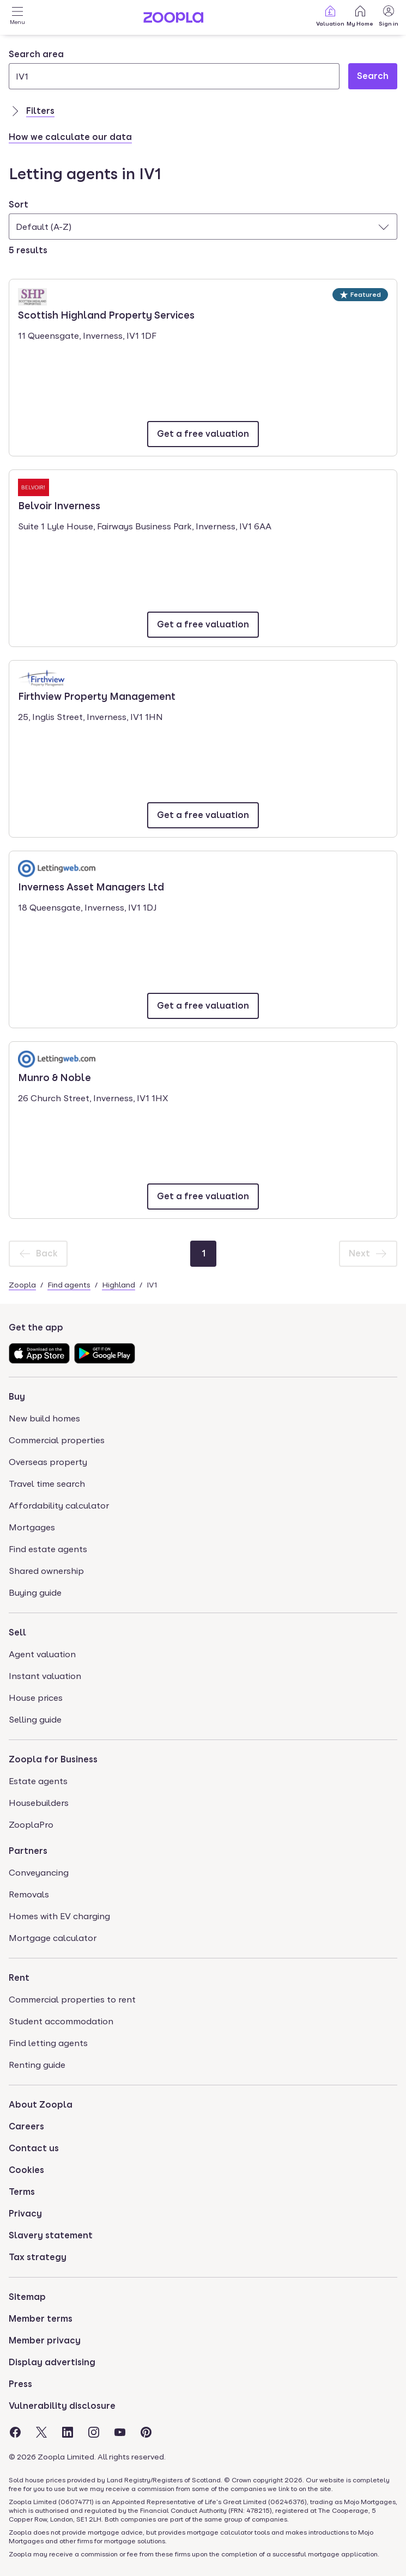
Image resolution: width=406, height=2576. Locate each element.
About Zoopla (40, 2104)
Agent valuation (42, 1654)
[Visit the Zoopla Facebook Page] (15, 2432)
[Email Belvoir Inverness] (203, 625)
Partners (28, 1851)
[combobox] (174, 68)
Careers (26, 2126)
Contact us (34, 2148)
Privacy (25, 2213)
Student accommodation (61, 2021)
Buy (17, 1396)
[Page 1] (203, 1254)
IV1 (152, 1284)
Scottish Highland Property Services (106, 314)
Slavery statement (51, 2235)
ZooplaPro (31, 1825)
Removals (29, 1894)
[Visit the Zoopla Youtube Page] (119, 2432)
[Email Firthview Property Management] (203, 815)
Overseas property (48, 1462)
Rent (19, 1978)
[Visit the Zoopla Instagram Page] (93, 2432)
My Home (360, 15)
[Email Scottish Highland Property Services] (203, 434)
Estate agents (38, 1781)
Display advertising (52, 2362)
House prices (36, 1698)
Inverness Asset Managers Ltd (91, 886)
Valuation (330, 15)
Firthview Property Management (96, 695)
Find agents (68, 1284)
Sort (18, 204)
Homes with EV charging (59, 1916)
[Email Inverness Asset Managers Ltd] (203, 1006)
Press (20, 2384)
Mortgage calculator (52, 1938)
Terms (22, 2192)
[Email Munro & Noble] (203, 1196)
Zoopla (22, 1284)
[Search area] (174, 76)
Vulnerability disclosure (62, 2406)
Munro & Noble (54, 1076)
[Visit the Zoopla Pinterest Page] (146, 2432)
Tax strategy (37, 2257)
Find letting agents (48, 2043)
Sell (17, 1632)
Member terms (40, 2318)
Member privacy (45, 2340)
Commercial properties (57, 1440)
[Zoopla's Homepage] (173, 20)
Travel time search (47, 1484)
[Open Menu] (17, 17)
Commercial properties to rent (72, 1999)
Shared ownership (46, 1571)
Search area (36, 54)
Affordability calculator (59, 1505)
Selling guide (35, 1719)
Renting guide (37, 2065)
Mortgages (32, 1527)
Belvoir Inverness (59, 504)
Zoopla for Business (53, 1759)
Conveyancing (39, 1872)
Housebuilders (39, 1803)
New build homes (44, 1418)
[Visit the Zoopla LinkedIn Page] (67, 2432)
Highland (118, 1284)
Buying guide (35, 1593)
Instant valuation (45, 1676)
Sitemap (27, 2297)
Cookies (26, 2170)
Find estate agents (48, 1549)
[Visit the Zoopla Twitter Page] (41, 2432)
